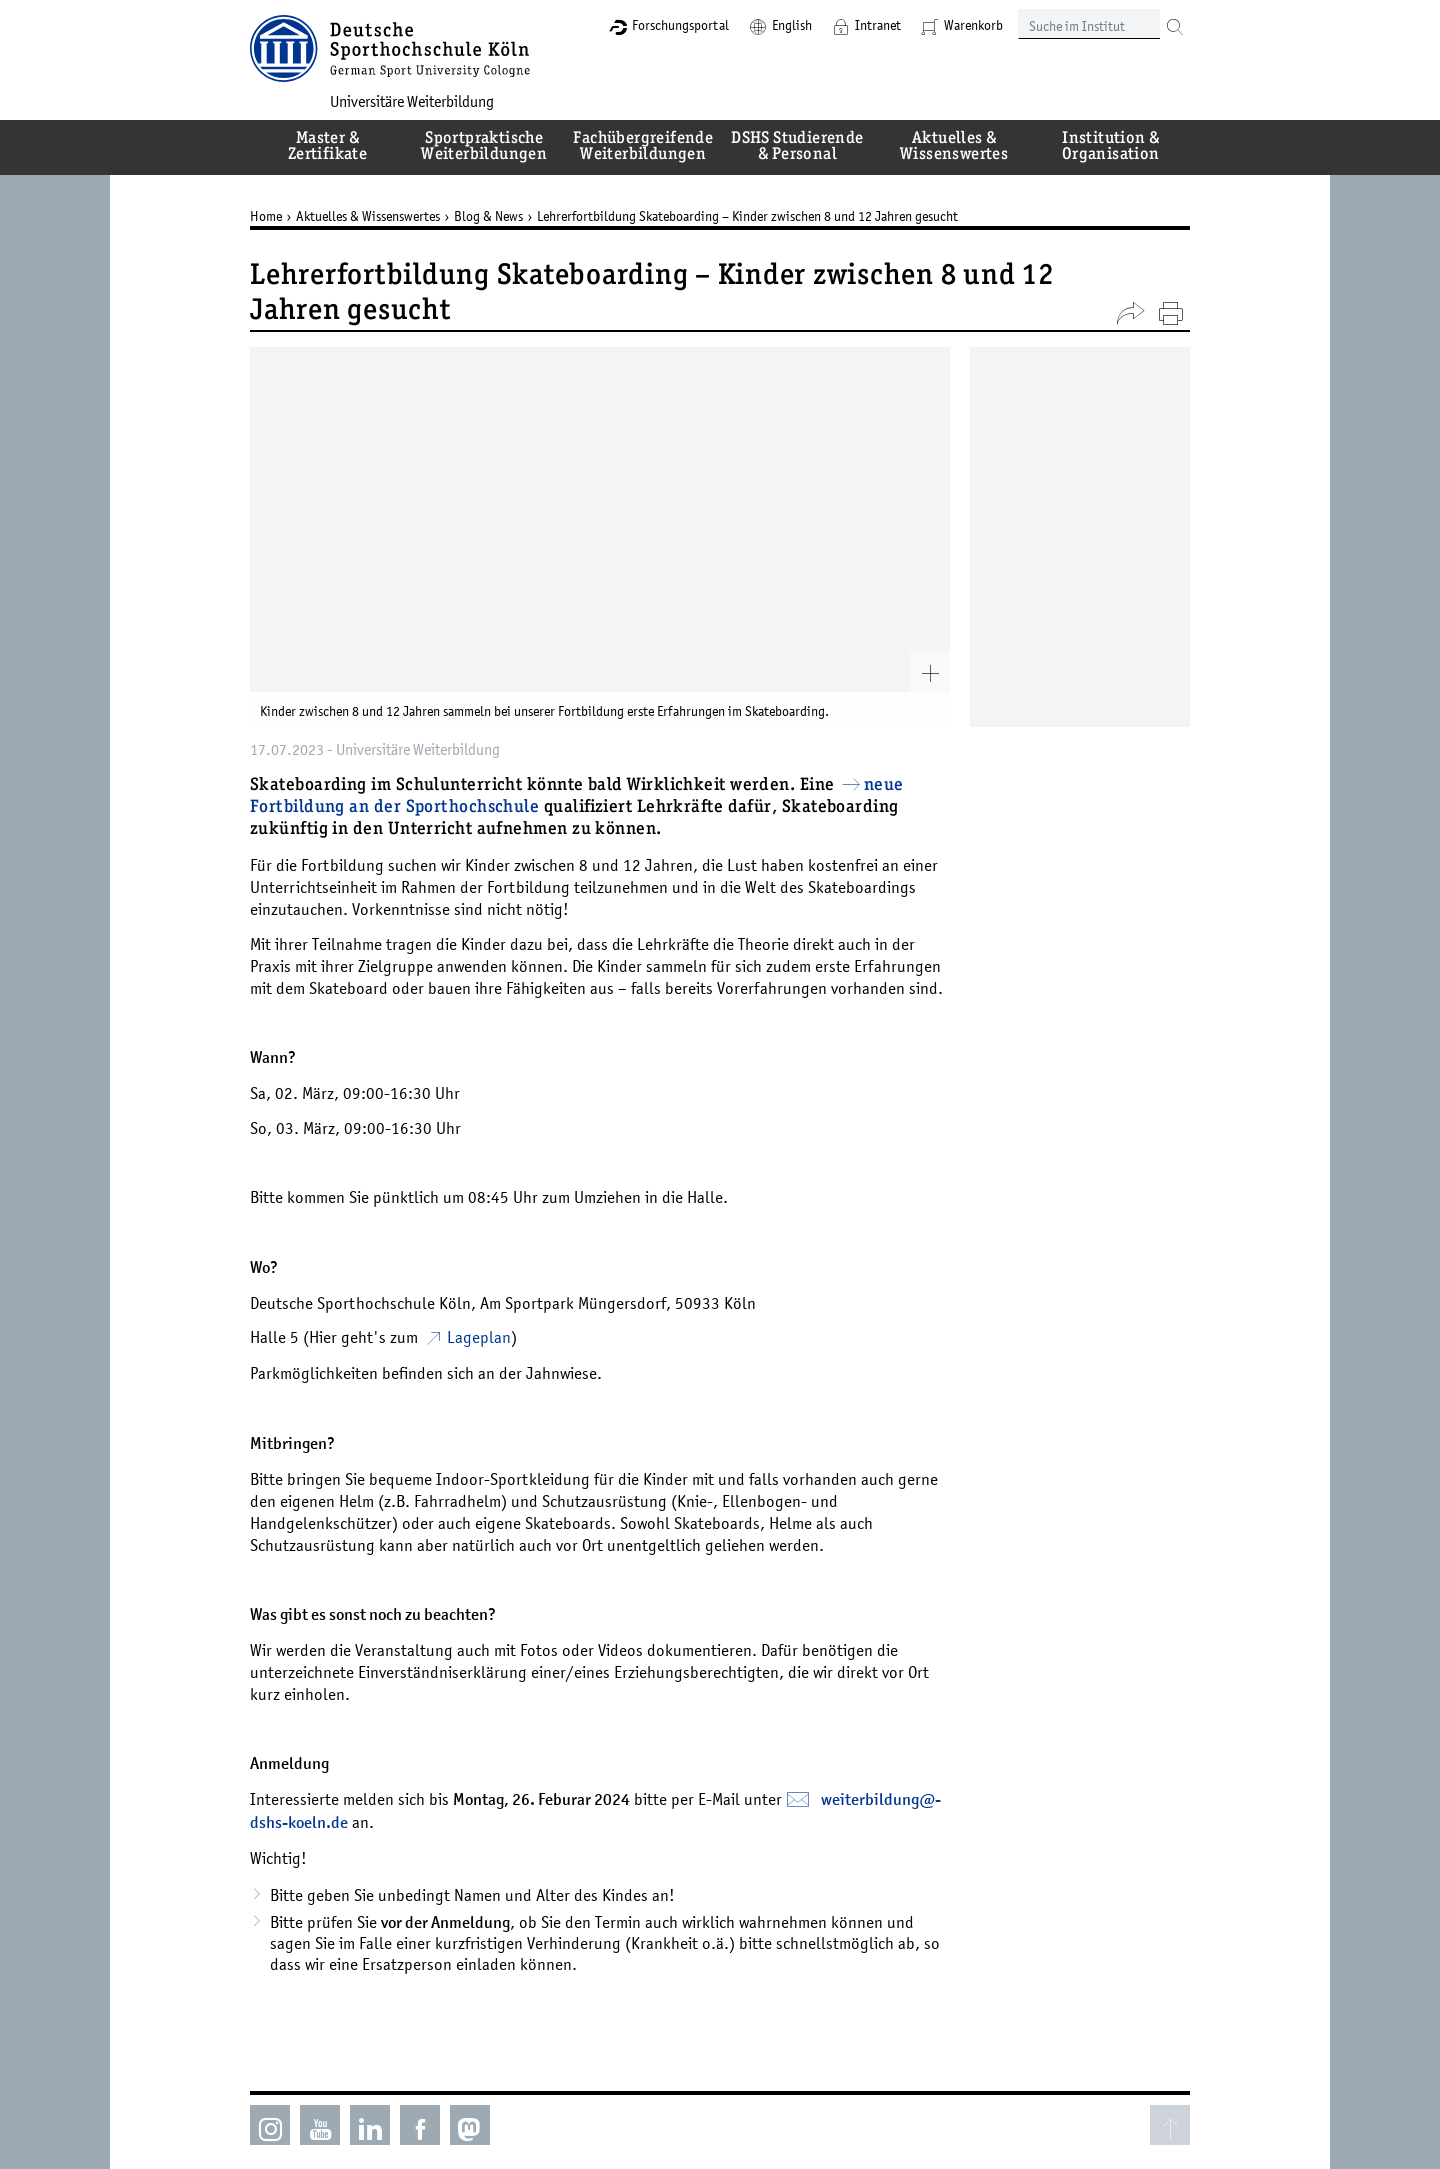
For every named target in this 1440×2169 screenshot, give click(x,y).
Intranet (878, 25)
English (792, 25)
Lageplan (479, 1337)
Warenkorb (973, 25)
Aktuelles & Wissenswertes (368, 216)
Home (266, 216)
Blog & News (488, 216)
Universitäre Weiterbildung (412, 101)
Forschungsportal (680, 25)
